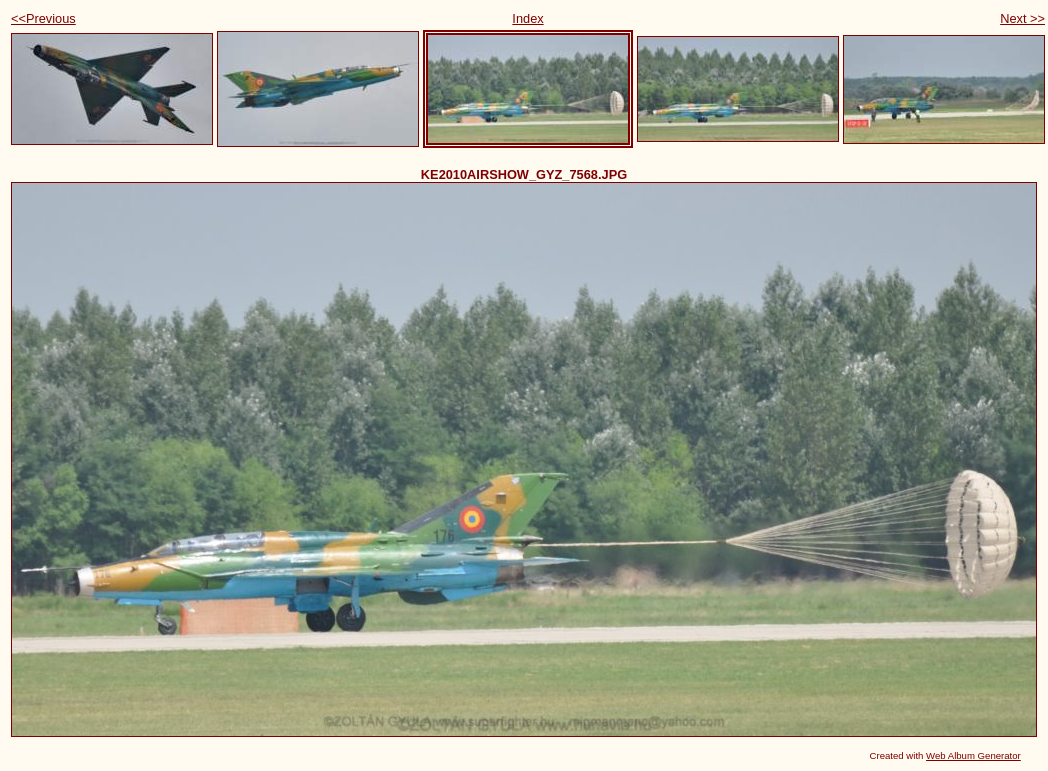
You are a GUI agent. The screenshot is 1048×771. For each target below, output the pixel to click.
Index (527, 18)
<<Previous (43, 18)
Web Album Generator (973, 755)
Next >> (1022, 18)
